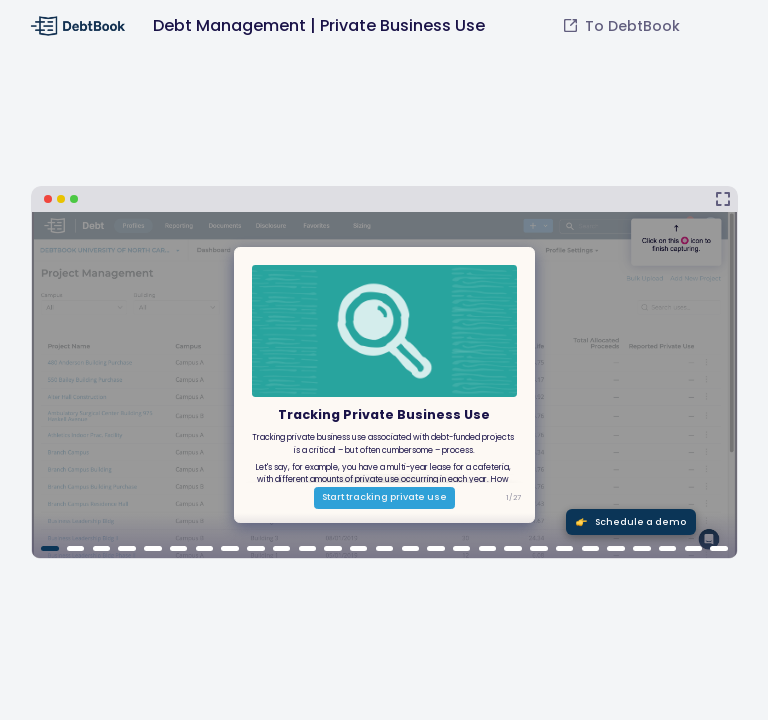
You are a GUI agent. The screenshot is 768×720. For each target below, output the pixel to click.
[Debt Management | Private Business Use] (384, 372)
